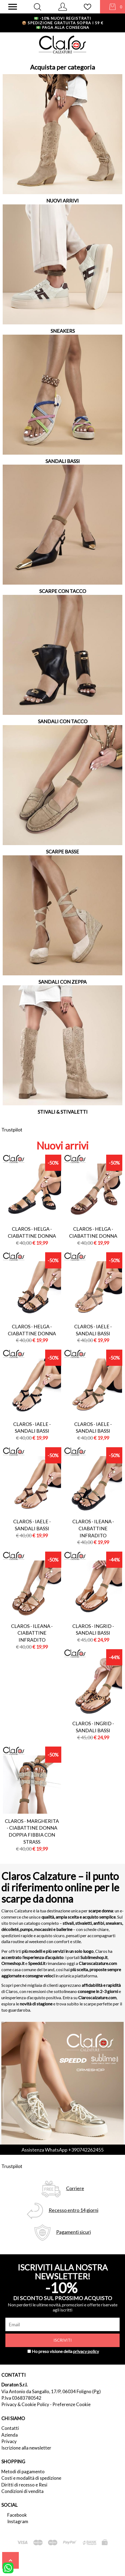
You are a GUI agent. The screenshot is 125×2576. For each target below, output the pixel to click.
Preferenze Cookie (71, 2404)
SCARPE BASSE (62, 852)
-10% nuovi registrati (62, 18)
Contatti (10, 2428)
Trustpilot (11, 1130)
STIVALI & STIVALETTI (63, 1112)
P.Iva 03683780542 (21, 2398)
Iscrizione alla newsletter (26, 2448)
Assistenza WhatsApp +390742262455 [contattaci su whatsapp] (62, 2150)
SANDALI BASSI (62, 461)
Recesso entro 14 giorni (73, 2210)
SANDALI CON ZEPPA (62, 982)
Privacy (9, 2441)
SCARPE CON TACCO (62, 591)
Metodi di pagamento (23, 2471)
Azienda (9, 2435)
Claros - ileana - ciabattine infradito (93, 1528)
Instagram (17, 2521)
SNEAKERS (63, 331)
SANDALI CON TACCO (62, 721)
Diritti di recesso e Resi (24, 2485)
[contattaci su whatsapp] (8, 2567)
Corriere (75, 2188)
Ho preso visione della (65, 2351)
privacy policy (86, 2351)
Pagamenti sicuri (73, 2232)
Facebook (17, 2515)
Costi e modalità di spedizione (31, 2478)
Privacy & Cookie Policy (25, 2404)
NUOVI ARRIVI (62, 201)
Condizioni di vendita (22, 2491)
